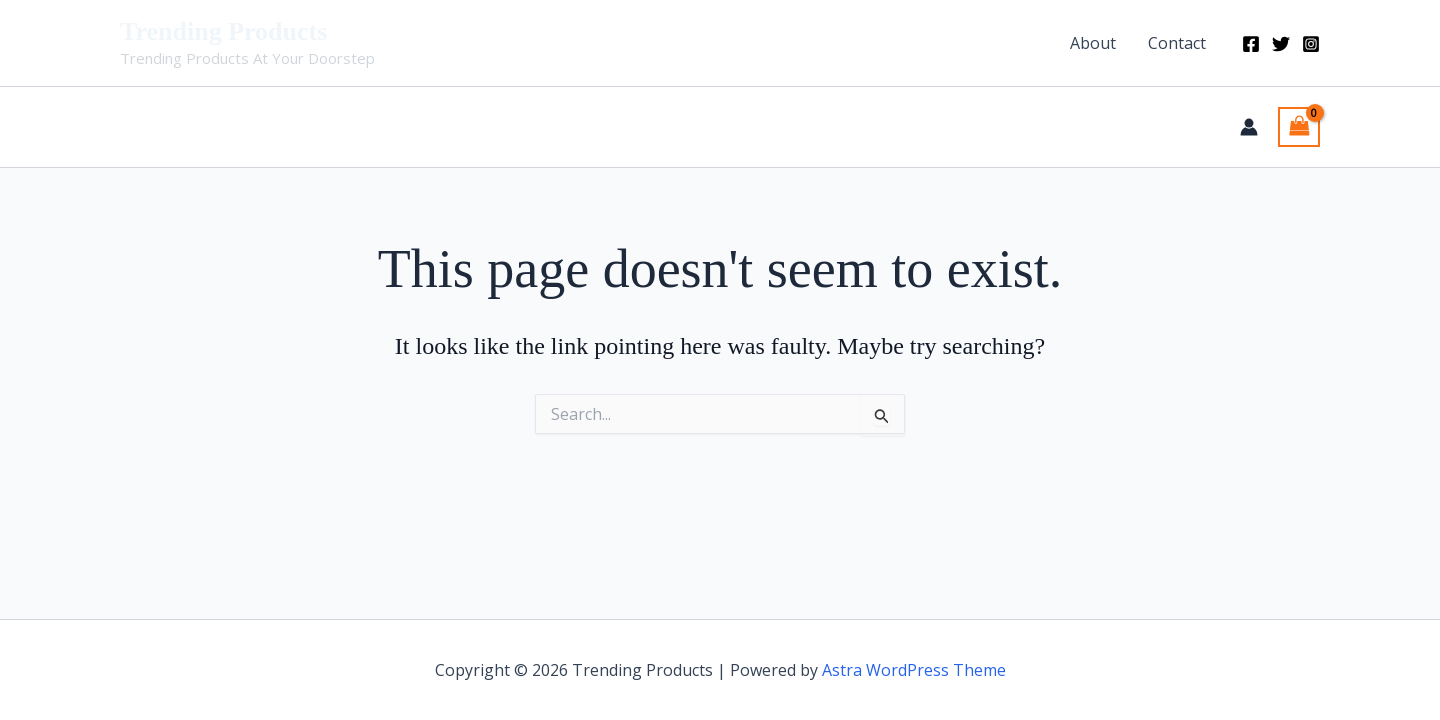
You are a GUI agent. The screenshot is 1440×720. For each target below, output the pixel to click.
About (1093, 43)
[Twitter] (1281, 44)
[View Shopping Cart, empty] (1299, 127)
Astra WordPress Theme (914, 670)
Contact (1177, 43)
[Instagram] (1311, 44)
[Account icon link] (1249, 127)
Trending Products (223, 31)
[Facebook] (1251, 44)
